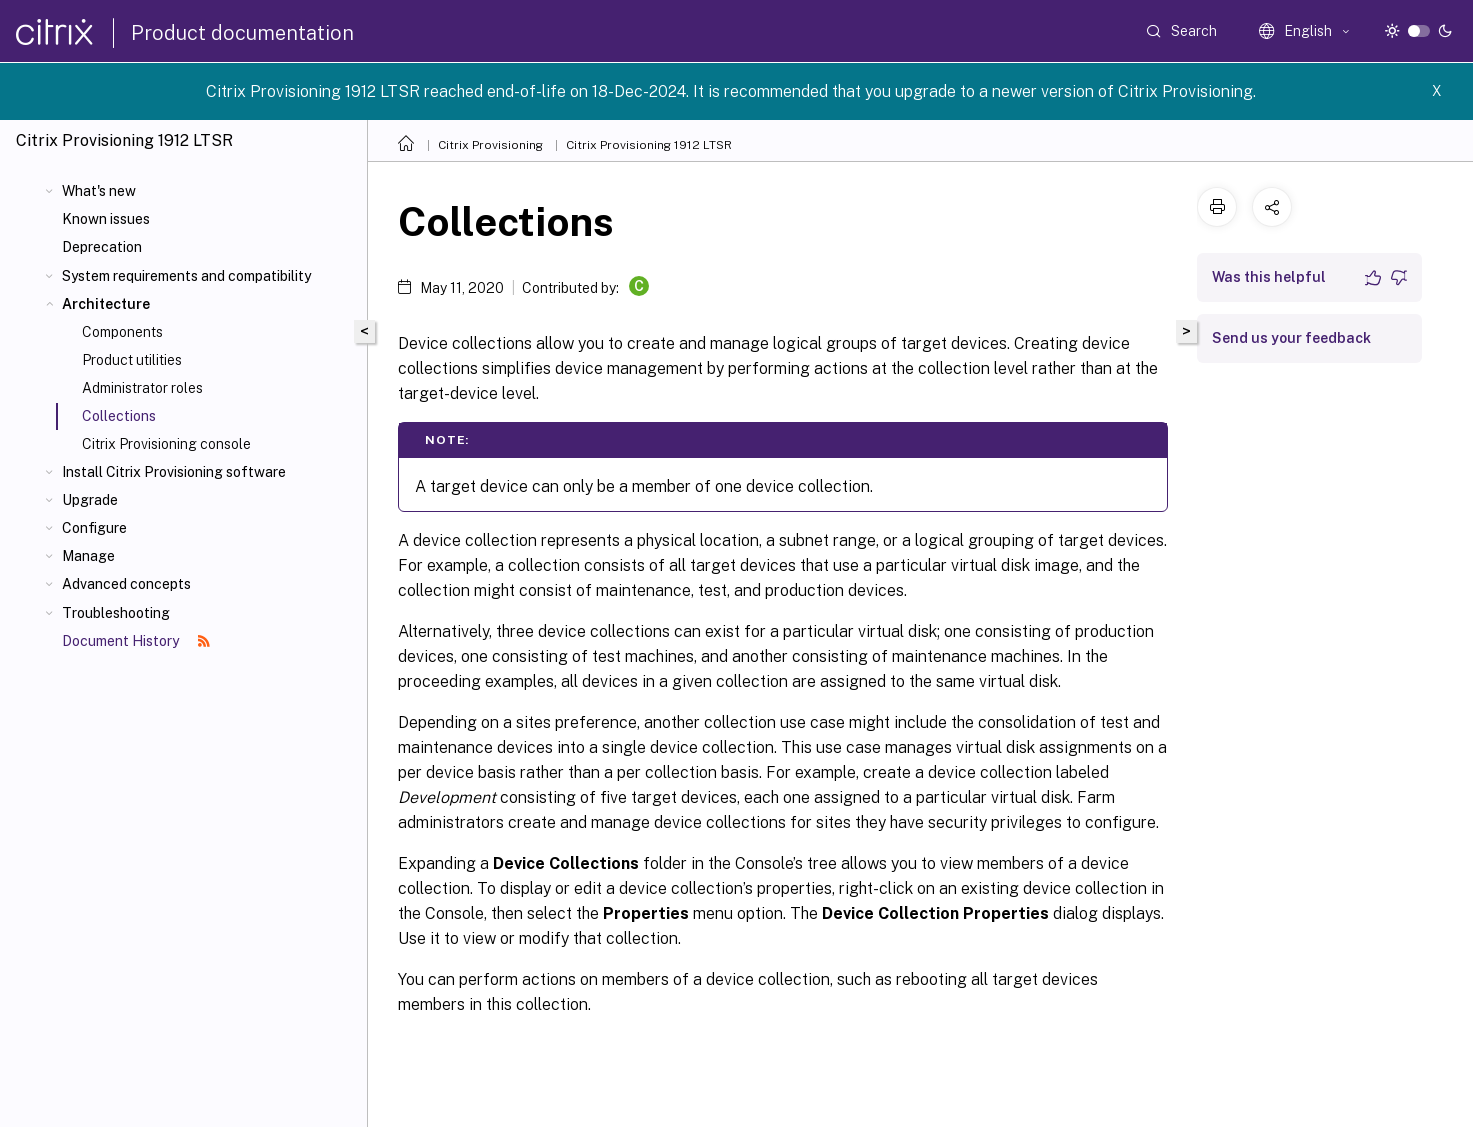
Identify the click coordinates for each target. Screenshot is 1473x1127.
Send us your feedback (1291, 338)
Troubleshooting (116, 613)
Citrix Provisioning (490, 145)
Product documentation (242, 33)
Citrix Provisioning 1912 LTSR (649, 145)
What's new (99, 191)
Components (122, 332)
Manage (88, 556)
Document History (136, 641)
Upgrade (90, 500)
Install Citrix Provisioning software (174, 472)
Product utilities (132, 360)
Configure (94, 528)
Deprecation (102, 247)
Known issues (106, 219)
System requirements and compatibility (186, 276)
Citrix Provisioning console (166, 444)
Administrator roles (142, 388)
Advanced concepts (126, 584)
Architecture (106, 304)
